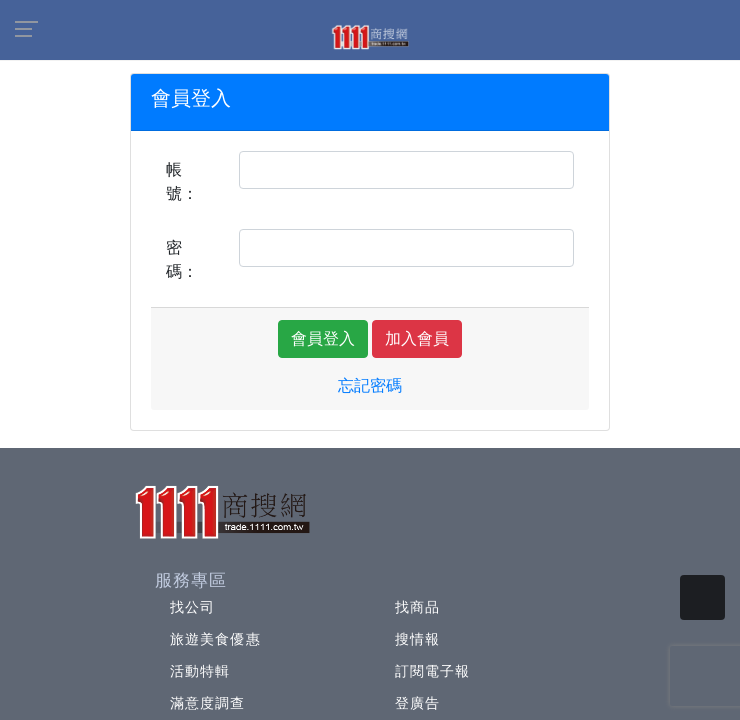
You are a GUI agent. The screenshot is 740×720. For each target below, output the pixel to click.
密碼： (182, 259)
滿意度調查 (208, 703)
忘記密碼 (370, 385)
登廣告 (417, 703)
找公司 (192, 607)
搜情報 (417, 639)
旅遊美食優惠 (215, 639)
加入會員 (417, 338)
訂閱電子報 (433, 671)
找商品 (417, 607)
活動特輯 (200, 671)
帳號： (182, 181)
